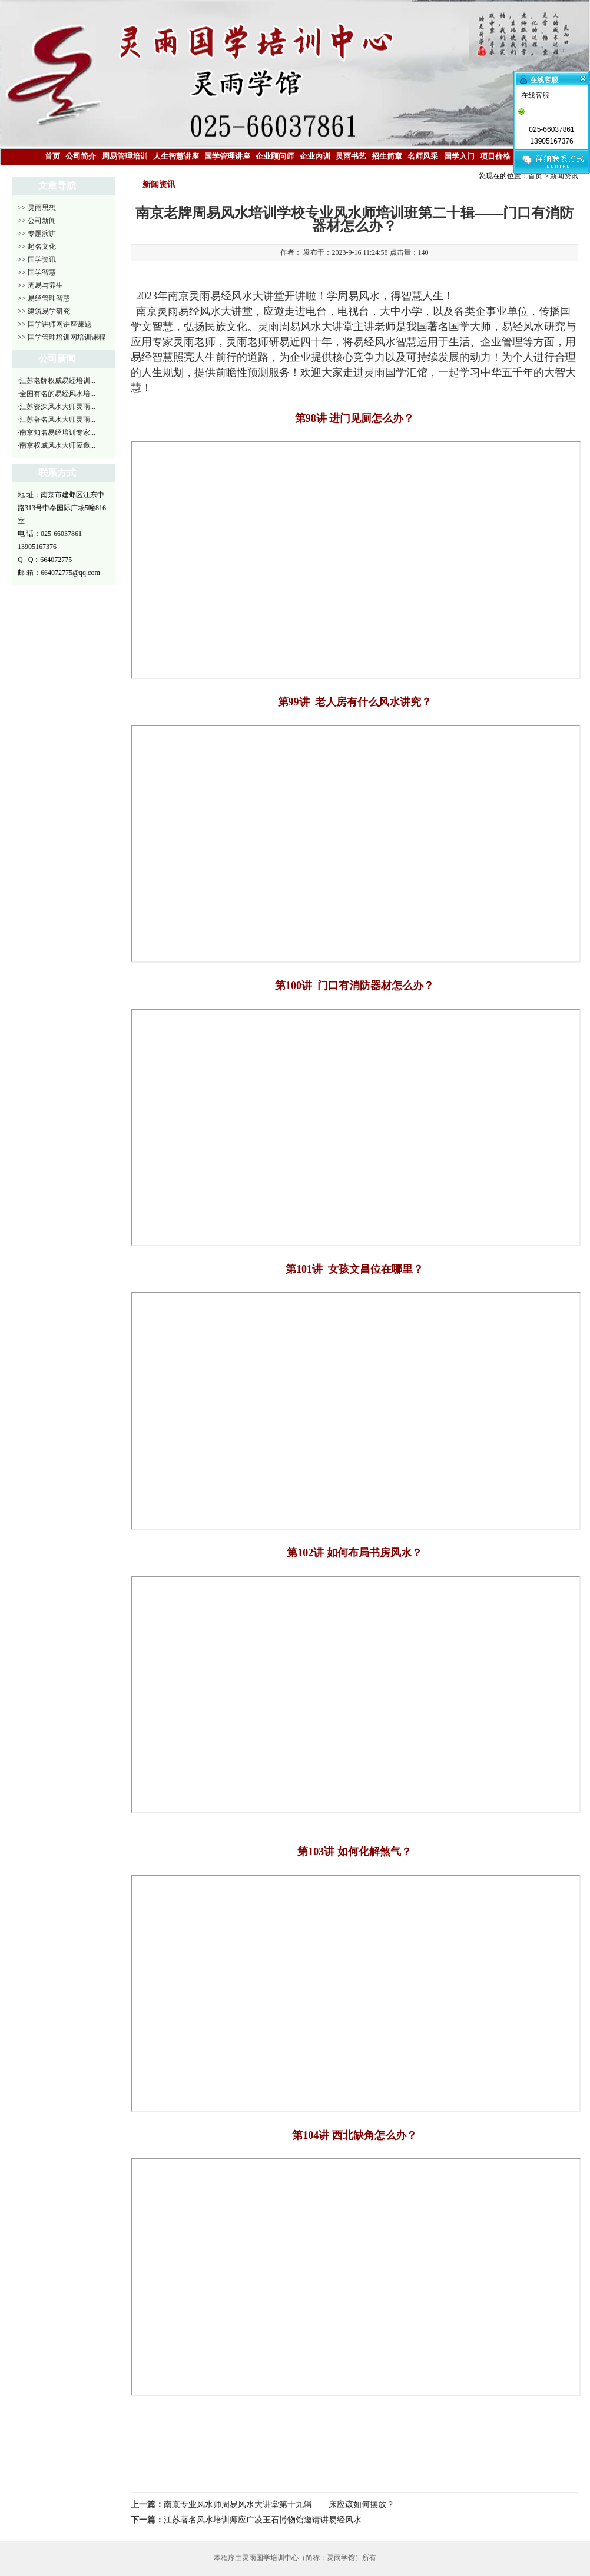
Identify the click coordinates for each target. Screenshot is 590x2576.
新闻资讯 (564, 176)
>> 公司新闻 (37, 221)
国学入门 (459, 156)
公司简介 (80, 156)
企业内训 (315, 156)
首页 (52, 156)
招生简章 (387, 156)
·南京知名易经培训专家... (56, 432)
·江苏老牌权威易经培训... (56, 381)
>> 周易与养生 (40, 285)
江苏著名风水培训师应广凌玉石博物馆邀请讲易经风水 (263, 2519)
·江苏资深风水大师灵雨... (56, 406)
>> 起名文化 (37, 246)
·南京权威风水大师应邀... (56, 445)
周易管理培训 (125, 156)
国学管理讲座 (227, 156)
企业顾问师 (275, 156)
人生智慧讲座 (176, 156)
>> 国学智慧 (37, 272)
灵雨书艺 (351, 156)
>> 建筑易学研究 (44, 311)
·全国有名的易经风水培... (56, 394)
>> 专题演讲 (37, 233)
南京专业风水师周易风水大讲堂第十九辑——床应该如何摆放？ (279, 2504)
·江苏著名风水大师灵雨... (56, 419)
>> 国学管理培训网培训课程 (61, 337)
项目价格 (495, 156)
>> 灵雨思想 (37, 208)
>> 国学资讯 (37, 259)
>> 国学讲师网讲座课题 (54, 324)
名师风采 (422, 156)
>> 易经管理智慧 (44, 298)
